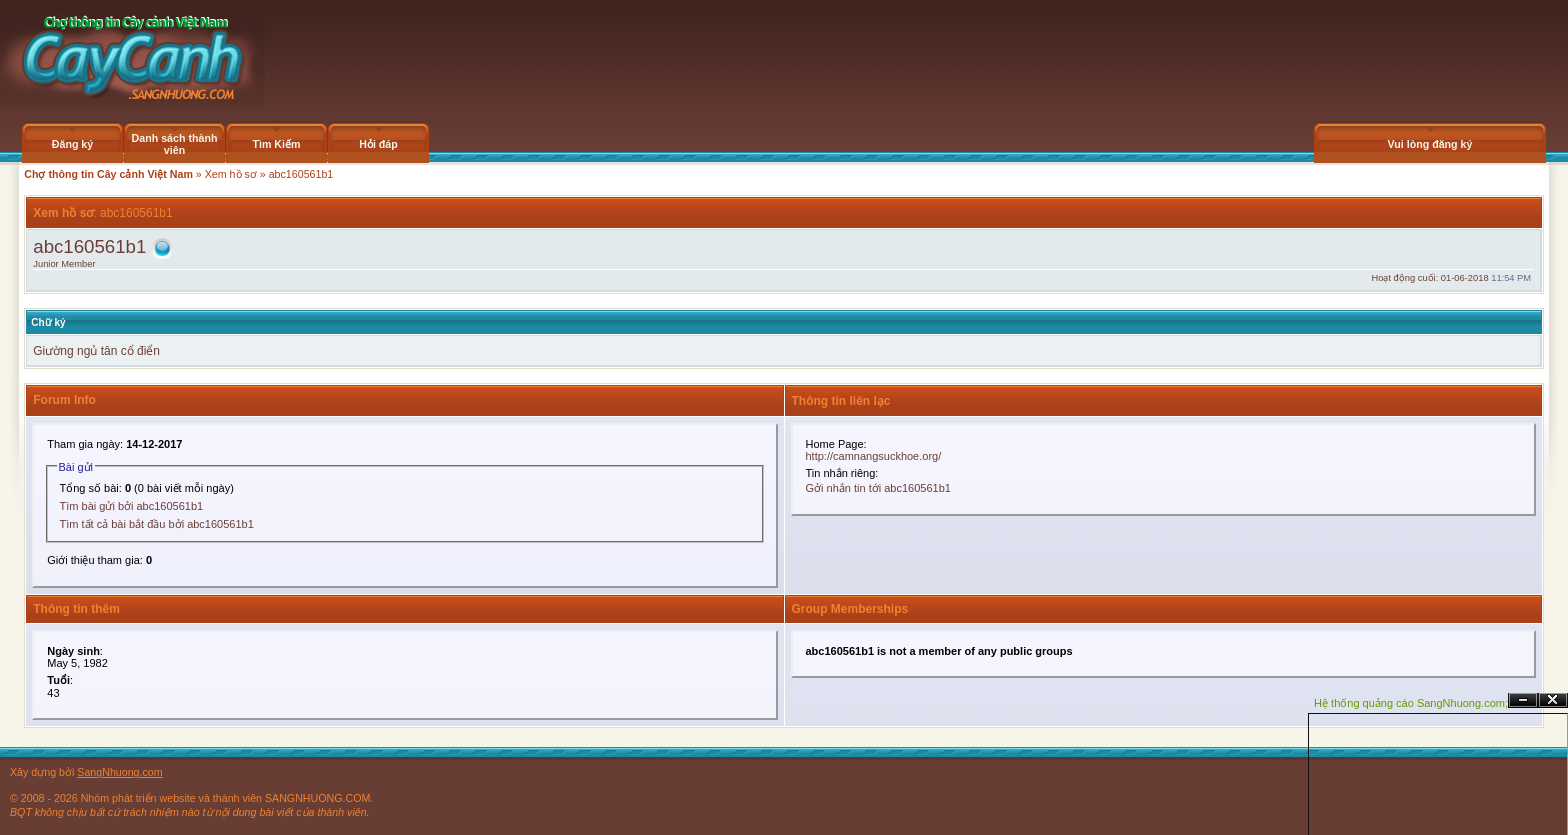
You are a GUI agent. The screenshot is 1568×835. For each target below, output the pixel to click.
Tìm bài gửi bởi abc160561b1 (132, 506)
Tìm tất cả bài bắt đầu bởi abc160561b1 (157, 524)
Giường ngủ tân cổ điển (96, 351)
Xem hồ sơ (231, 174)
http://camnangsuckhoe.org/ (874, 456)
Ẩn (1523, 700)
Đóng (1553, 700)
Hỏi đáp (378, 144)
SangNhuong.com (119, 772)
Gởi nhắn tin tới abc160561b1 (878, 488)
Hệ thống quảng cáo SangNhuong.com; (1411, 703)
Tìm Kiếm (276, 144)
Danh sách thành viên (175, 144)
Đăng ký (72, 144)
